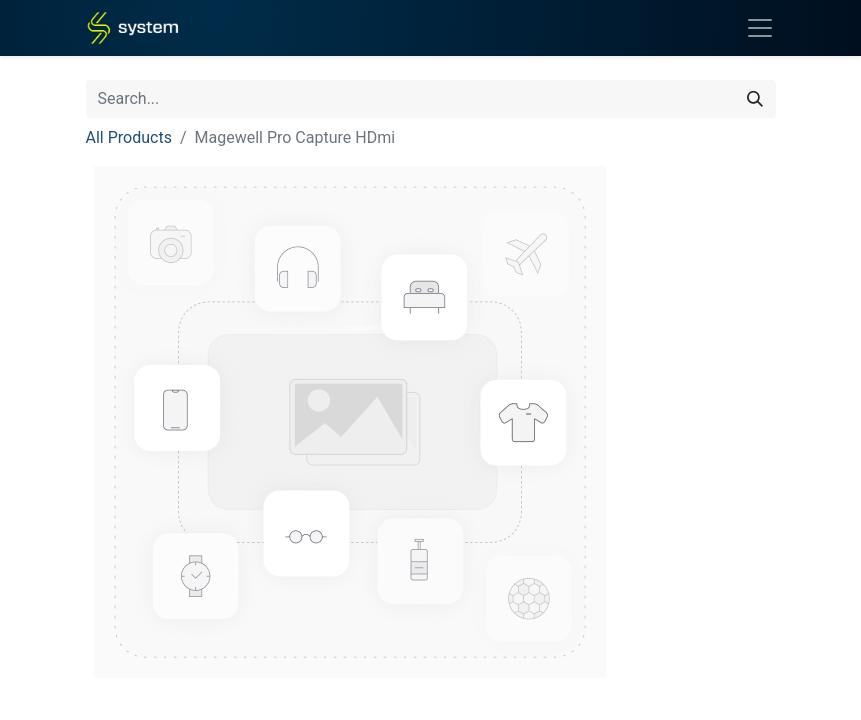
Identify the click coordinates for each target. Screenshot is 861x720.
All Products (129, 137)
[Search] (755, 99)
